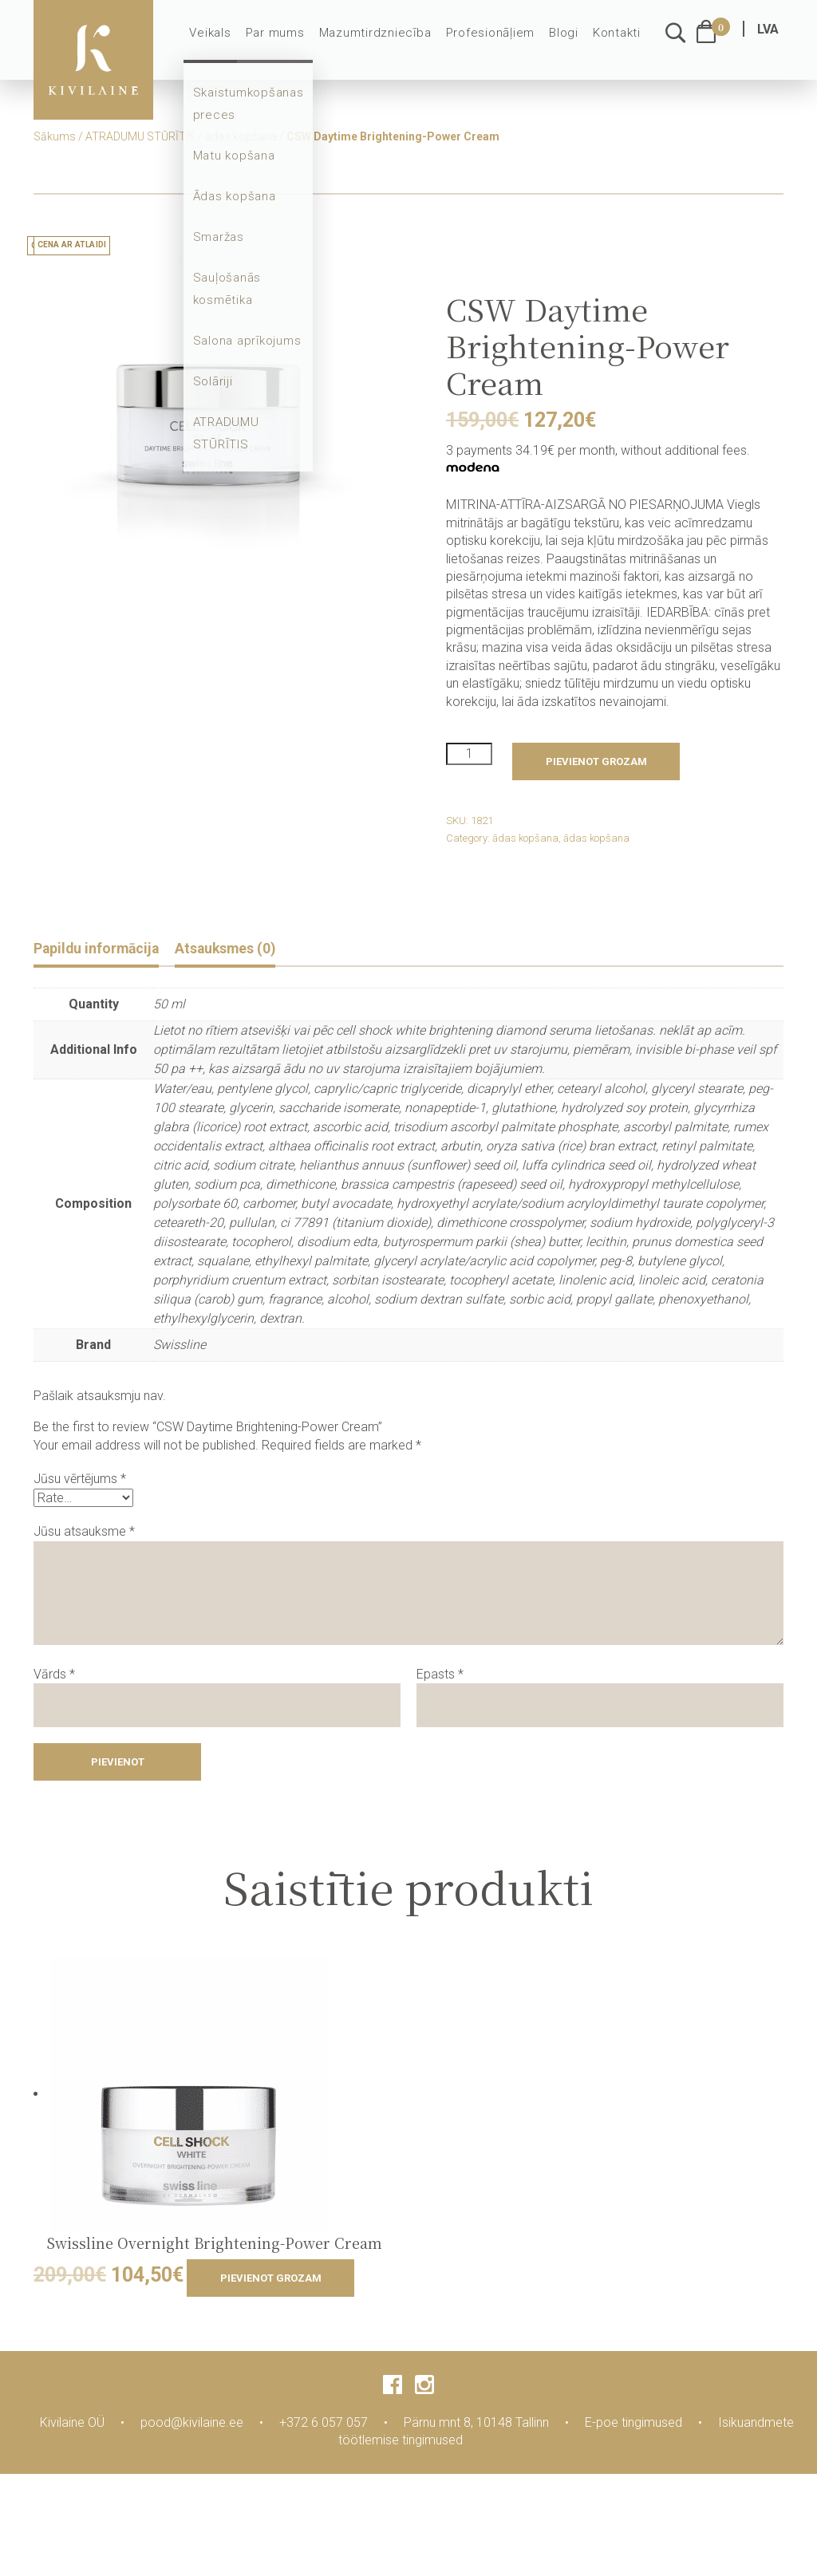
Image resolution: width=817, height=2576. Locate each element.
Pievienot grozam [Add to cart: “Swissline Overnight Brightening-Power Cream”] (271, 2280)
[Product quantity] (469, 754)
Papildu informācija (104, 949)
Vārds (54, 1675)
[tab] (104, 951)
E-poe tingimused (633, 2424)
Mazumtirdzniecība (385, 41)
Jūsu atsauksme (84, 1532)
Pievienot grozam (596, 761)
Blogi (566, 41)
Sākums (55, 136)
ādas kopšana (241, 136)
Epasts (440, 1675)
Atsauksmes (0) (248, 949)
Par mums (290, 41)
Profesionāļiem (495, 41)
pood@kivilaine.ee (191, 2424)
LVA (768, 37)
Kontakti (617, 41)
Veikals (227, 41)
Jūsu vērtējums (80, 1481)
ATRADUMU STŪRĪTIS (140, 136)
